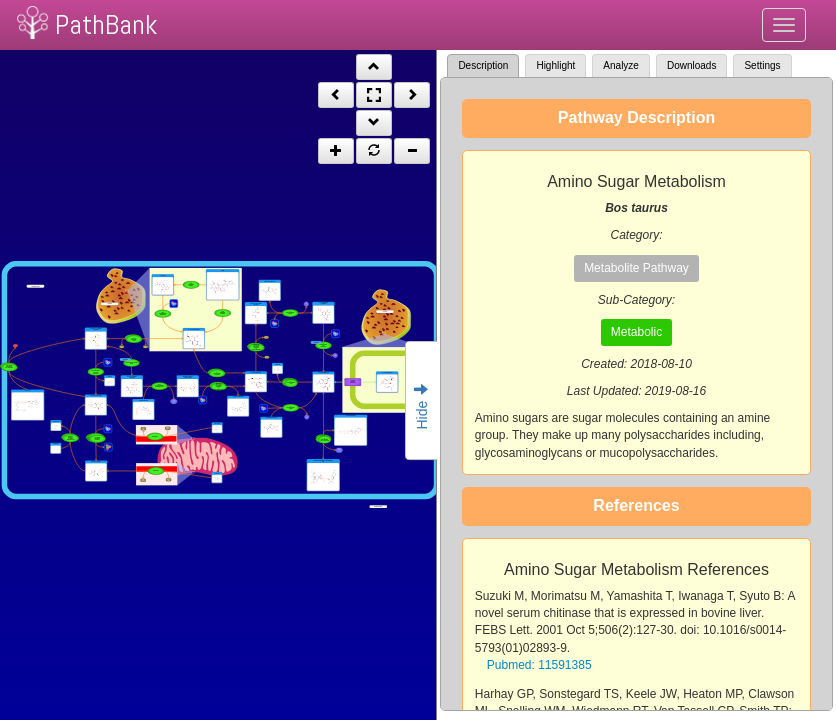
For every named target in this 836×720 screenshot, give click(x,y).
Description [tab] (483, 65)
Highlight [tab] (555, 65)
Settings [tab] (762, 65)
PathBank (106, 24)
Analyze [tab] (621, 65)
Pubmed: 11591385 (539, 665)
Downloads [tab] (691, 65)
